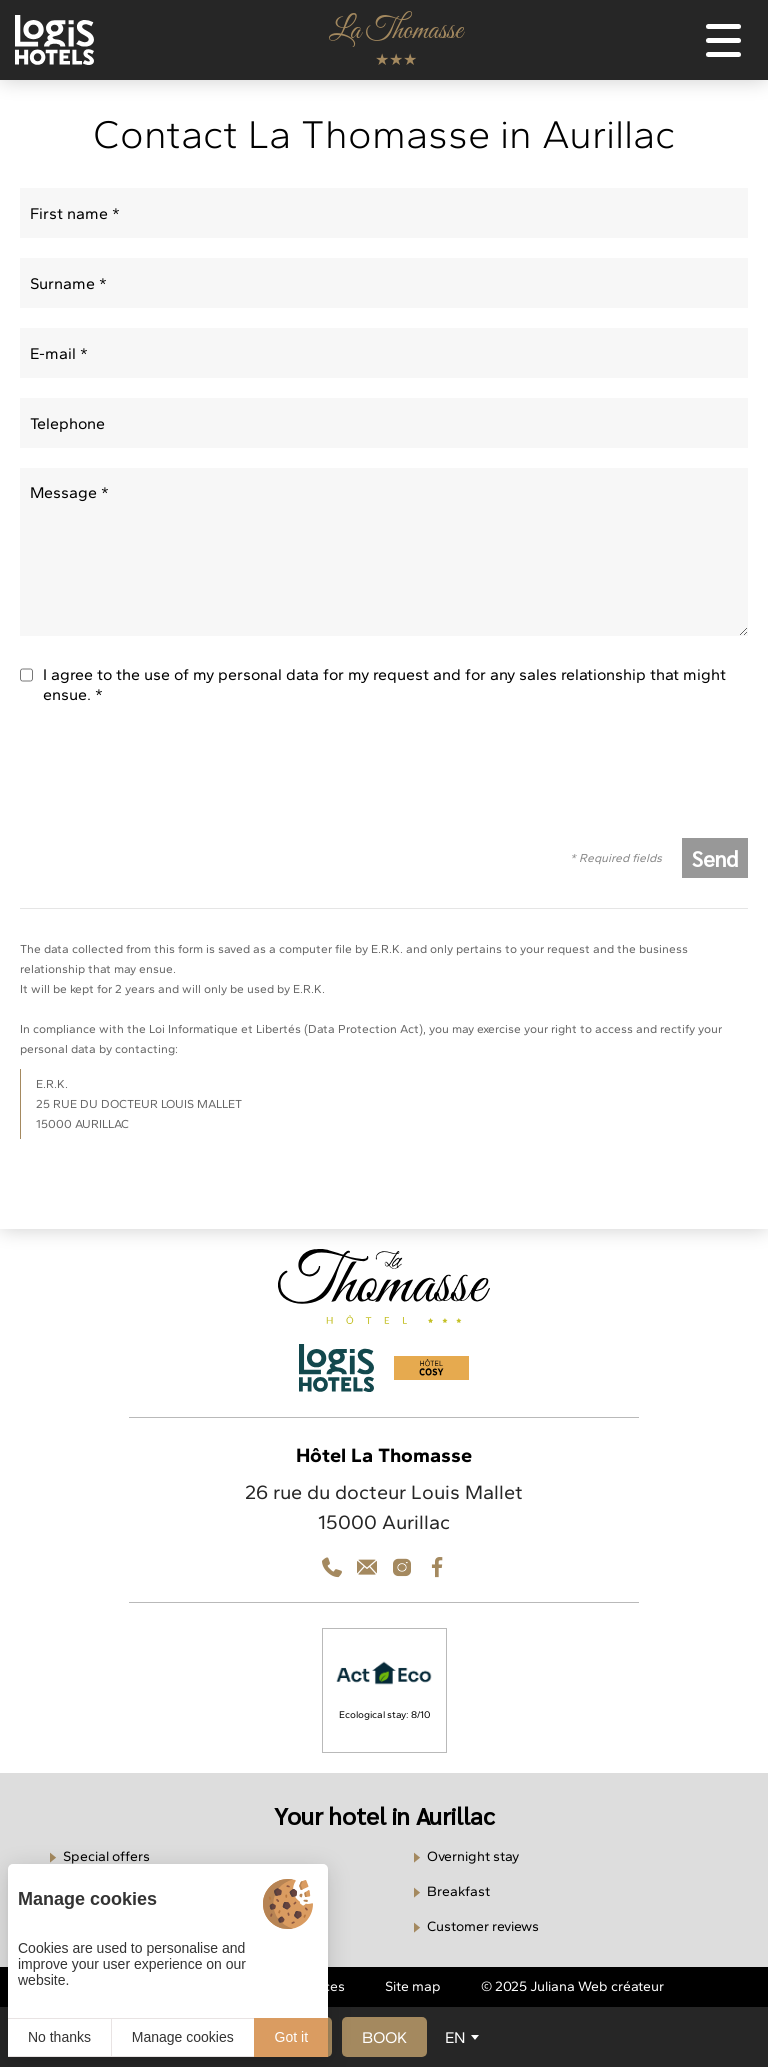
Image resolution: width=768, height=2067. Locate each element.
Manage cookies (183, 2037)
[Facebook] (437, 1567)
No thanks (59, 2037)
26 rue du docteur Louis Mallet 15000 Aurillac (384, 1507)
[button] (384, 2037)
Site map (413, 1986)
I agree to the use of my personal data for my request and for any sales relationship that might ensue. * (384, 684)
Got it (291, 2037)
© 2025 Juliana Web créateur (572, 1986)
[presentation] (172, 779)
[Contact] (402, 1567)
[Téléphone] (332, 1567)
